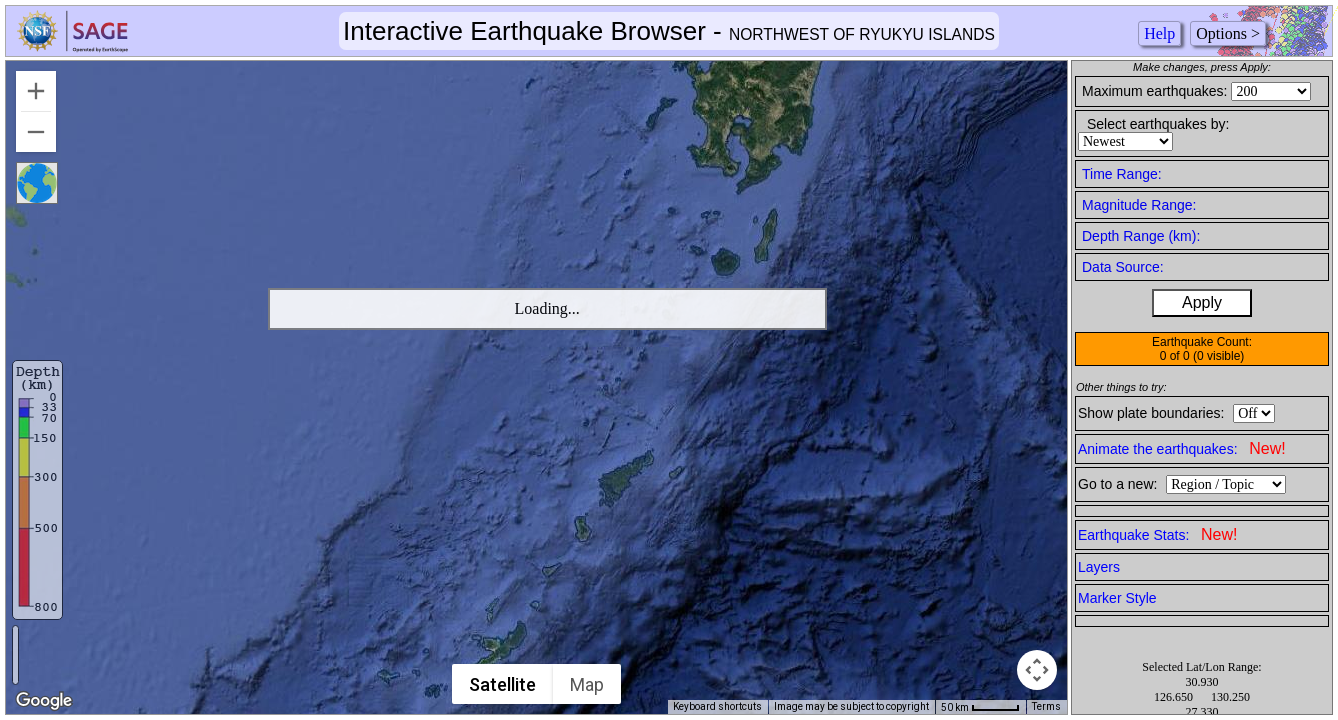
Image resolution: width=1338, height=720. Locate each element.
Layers (1099, 567)
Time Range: (1122, 174)
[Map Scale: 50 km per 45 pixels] (980, 707)
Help (1159, 33)
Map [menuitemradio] (588, 684)
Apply (1202, 302)
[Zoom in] (36, 91)
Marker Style (1117, 598)
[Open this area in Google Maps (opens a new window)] (44, 701)
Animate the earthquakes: (1182, 448)
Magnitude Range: (1139, 205)
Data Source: (1123, 267)
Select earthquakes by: (1158, 124)
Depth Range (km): (1141, 236)
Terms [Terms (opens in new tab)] (1046, 706)
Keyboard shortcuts (717, 706)
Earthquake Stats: (1157, 534)
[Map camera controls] (1037, 670)
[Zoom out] (36, 132)
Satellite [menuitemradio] (503, 684)
